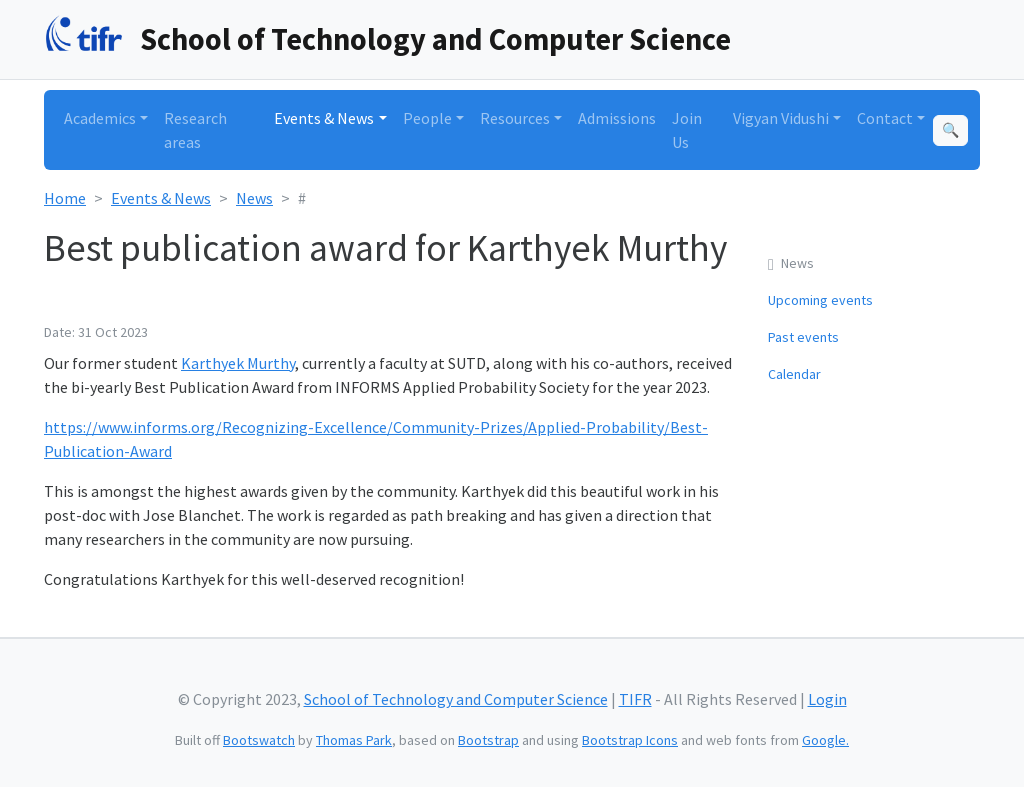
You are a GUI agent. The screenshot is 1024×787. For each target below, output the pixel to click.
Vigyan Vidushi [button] (781, 118)
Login (827, 699)
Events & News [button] (324, 118)
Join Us (687, 130)
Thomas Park (354, 740)
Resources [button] (515, 118)
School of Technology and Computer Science (435, 39)
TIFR (635, 699)
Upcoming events (820, 300)
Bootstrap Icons (630, 740)
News (254, 198)
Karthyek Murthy (238, 363)
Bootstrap (488, 740)
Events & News (161, 198)
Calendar (794, 374)
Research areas (195, 130)
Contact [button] (885, 118)
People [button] (427, 118)
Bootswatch (259, 740)
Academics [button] (100, 118)
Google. (825, 740)
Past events (803, 337)
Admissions (617, 118)
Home (65, 198)
